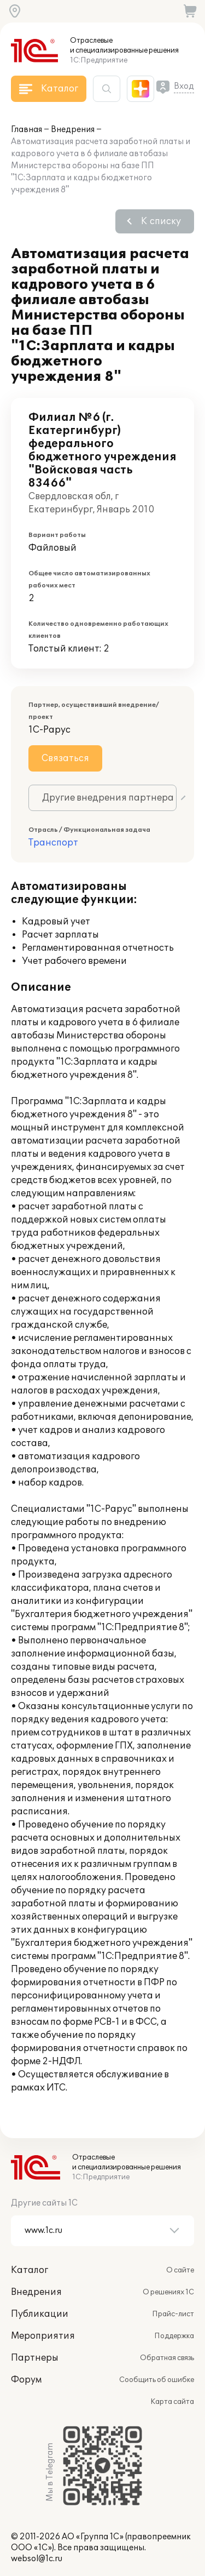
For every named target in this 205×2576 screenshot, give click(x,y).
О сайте (180, 2270)
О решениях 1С (168, 2292)
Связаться (65, 758)
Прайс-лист (173, 2314)
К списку (161, 221)
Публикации (39, 2314)
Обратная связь (167, 2358)
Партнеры (34, 2357)
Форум (26, 2379)
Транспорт (53, 842)
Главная (26, 129)
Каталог (29, 2270)
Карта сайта (172, 2401)
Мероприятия (43, 2336)
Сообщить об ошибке (156, 2379)
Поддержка (174, 2336)
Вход (184, 86)
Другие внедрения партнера (108, 797)
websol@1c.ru (36, 2558)
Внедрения (73, 129)
